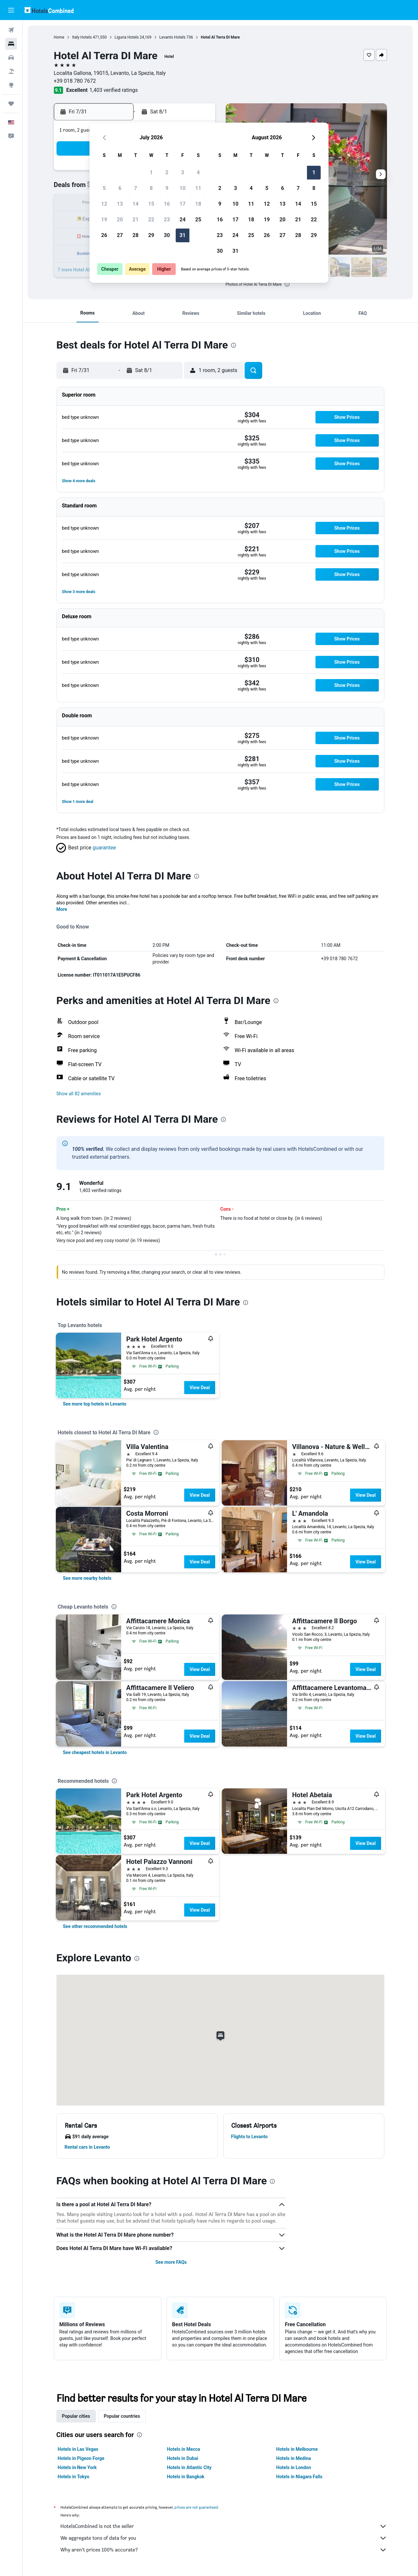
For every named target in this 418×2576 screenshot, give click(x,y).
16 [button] (167, 204)
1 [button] (151, 172)
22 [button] (151, 219)
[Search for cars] (11, 57)
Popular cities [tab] (76, 2416)
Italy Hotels (82, 37)
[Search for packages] (11, 71)
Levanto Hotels (172, 37)
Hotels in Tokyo (73, 2476)
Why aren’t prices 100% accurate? (223, 2550)
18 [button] (198, 204)
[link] (95, 1403)
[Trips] (11, 103)
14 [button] (135, 204)
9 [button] (166, 188)
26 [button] (104, 235)
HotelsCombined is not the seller (223, 2526)
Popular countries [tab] (122, 2416)
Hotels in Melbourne (297, 2449)
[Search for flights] (11, 30)
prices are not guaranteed (196, 2507)
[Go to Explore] (11, 85)
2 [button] (166, 172)
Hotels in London (293, 2467)
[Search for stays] (11, 43)
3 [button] (182, 172)
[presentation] (287, 284)
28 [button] (135, 235)
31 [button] (182, 235)
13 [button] (120, 204)
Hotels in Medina (293, 2458)
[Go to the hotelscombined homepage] (49, 10)
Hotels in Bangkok (185, 2476)
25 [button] (198, 219)
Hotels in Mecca (183, 2449)
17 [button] (182, 204)
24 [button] (182, 219)
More (61, 909)
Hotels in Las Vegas (78, 2449)
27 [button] (120, 235)
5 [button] (104, 188)
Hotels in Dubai (182, 2458)
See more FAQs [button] (171, 2262)
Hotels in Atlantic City (189, 2467)
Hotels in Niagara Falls (299, 2476)
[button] (11, 10)
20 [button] (120, 219)
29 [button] (151, 235)
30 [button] (167, 235)
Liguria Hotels (127, 37)
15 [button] (151, 204)
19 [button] (104, 219)
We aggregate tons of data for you (223, 2538)
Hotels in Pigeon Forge (81, 2458)
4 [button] (198, 172)
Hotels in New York (77, 2467)
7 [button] (135, 188)
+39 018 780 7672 (75, 81)
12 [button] (104, 204)
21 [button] (135, 219)
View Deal (199, 1387)
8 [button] (151, 188)
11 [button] (198, 188)
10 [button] (182, 188)
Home (59, 37)
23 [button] (167, 219)
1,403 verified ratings (113, 90)
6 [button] (119, 188)
